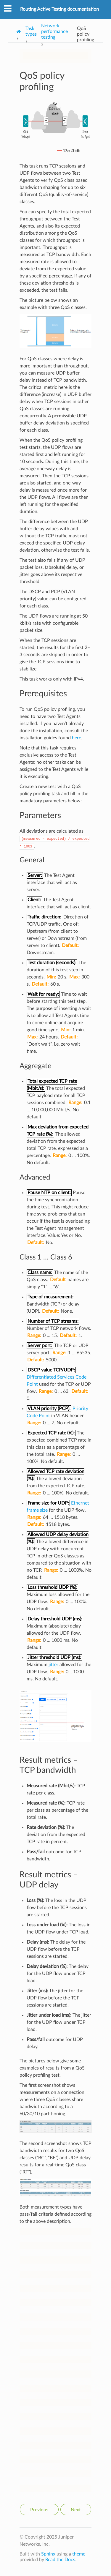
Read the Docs (60, 2559)
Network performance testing (54, 31)
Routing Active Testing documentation (59, 9)
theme (78, 2554)
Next (76, 2509)
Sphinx (48, 2554)
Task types (31, 31)
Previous (39, 2509)
